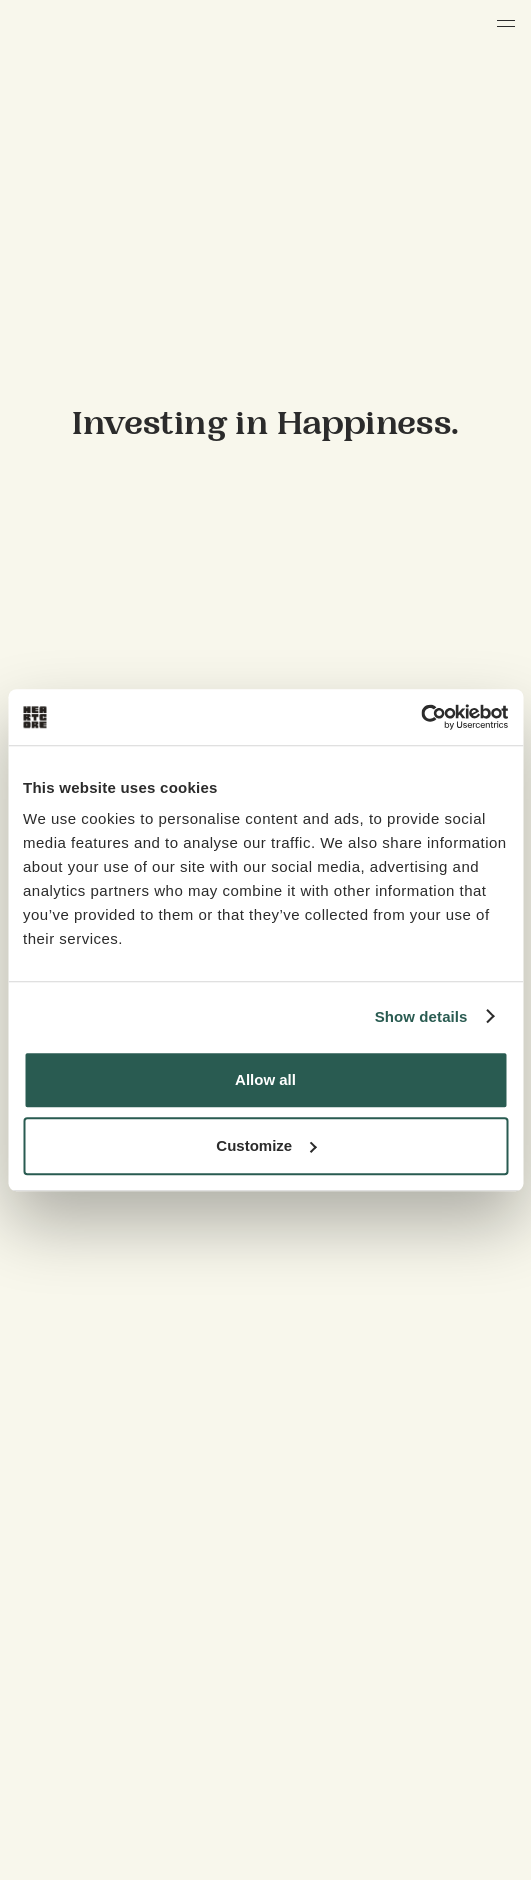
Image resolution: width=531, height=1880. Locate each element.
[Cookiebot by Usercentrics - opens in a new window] (420, 717)
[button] (506, 23)
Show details (421, 1016)
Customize (266, 1145)
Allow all (265, 1079)
